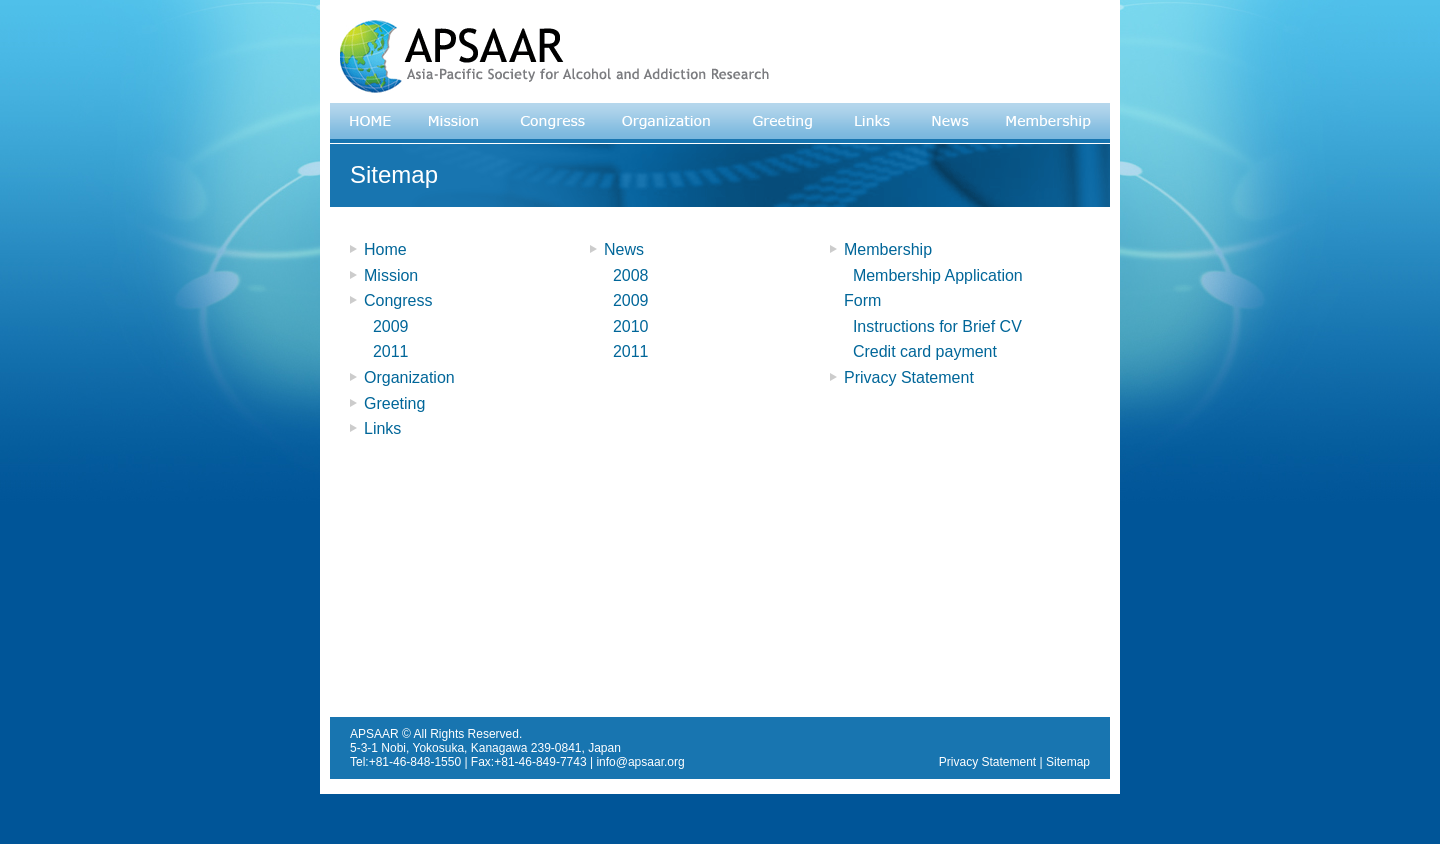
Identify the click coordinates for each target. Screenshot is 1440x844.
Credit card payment (920, 351)
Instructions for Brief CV (933, 326)
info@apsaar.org (640, 762)
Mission (391, 275)
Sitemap (1068, 762)
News (624, 249)
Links (382, 428)
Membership (888, 249)
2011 (386, 351)
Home (385, 249)
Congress (398, 300)
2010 (626, 326)
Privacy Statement (909, 377)
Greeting (394, 403)
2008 (626, 275)
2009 (386, 326)
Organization (409, 377)
